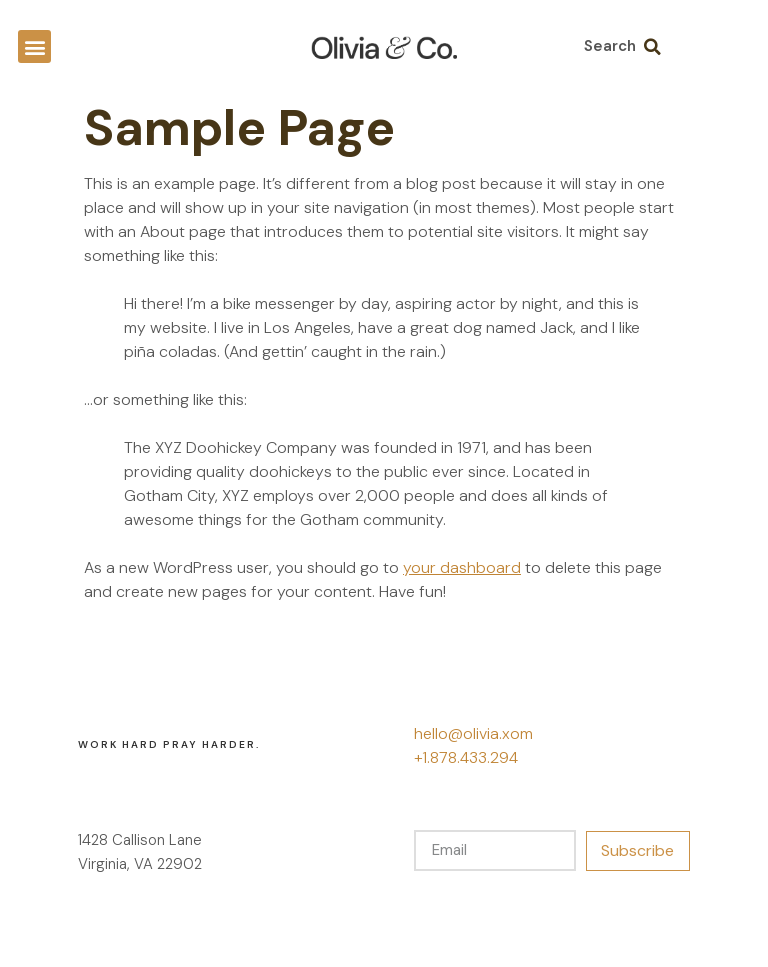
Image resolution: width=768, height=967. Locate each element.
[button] (34, 46)
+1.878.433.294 (466, 757)
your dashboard (462, 567)
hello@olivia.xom (473, 733)
